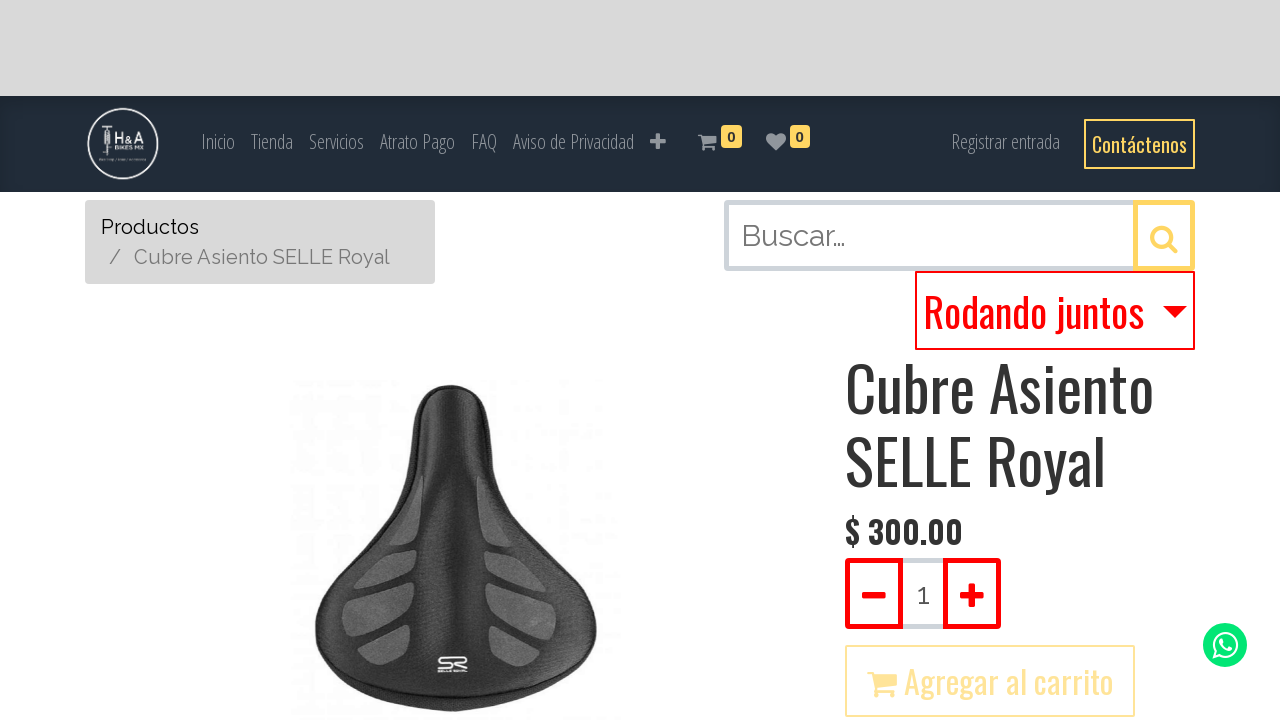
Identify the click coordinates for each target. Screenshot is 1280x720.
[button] (658, 142)
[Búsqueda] (1164, 235)
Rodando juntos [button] (1038, 311)
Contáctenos (1139, 144)
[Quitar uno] (874, 593)
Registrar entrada (1005, 141)
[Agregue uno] (972, 593)
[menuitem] (218, 142)
